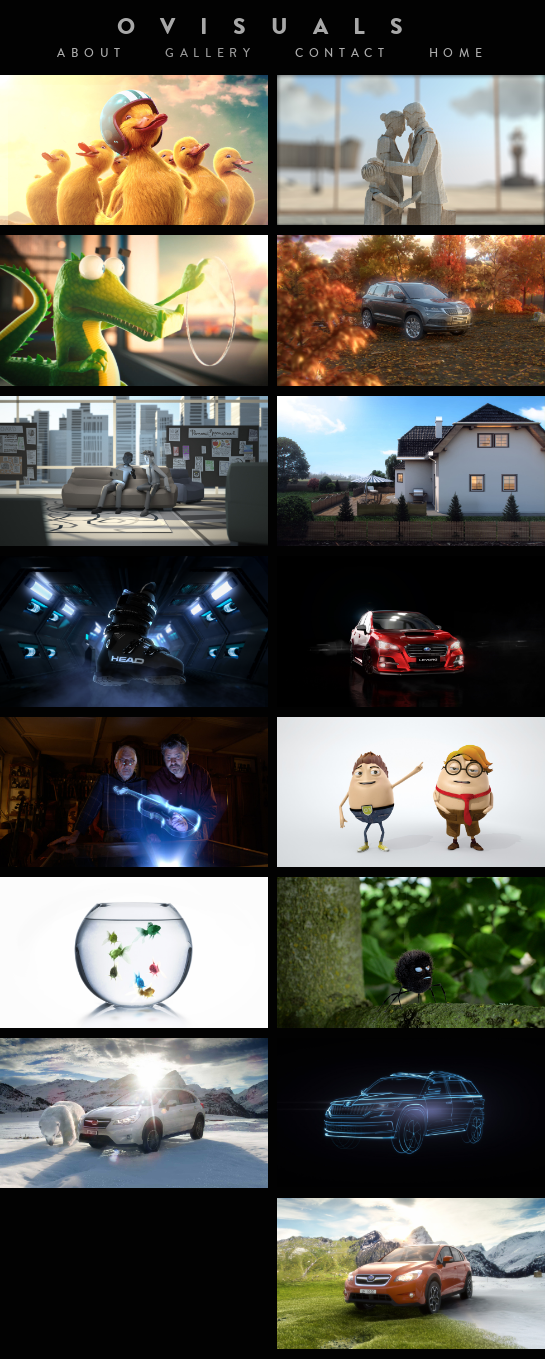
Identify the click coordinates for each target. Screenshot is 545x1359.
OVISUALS (272, 26)
